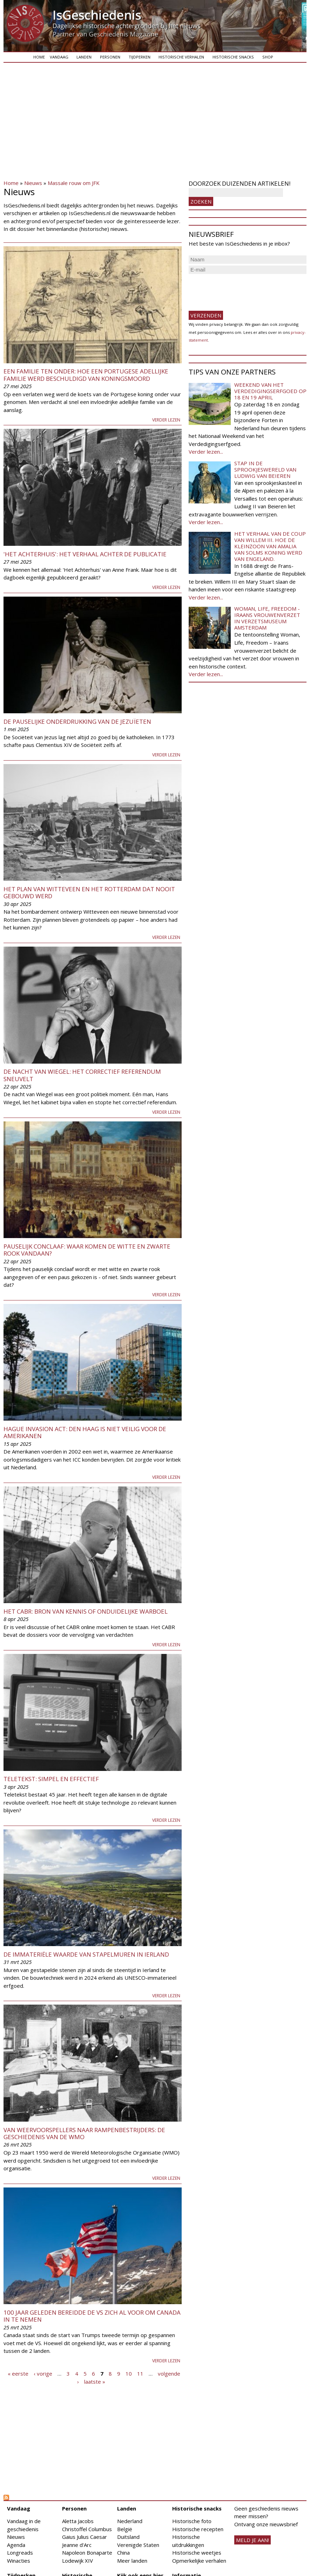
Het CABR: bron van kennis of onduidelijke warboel (86, 1611)
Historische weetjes (196, 2552)
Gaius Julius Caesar (84, 2536)
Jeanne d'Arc (77, 2544)
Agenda (16, 2544)
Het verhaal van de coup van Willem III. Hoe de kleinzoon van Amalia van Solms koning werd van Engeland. (270, 546)
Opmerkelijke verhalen (199, 2560)
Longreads (20, 2552)
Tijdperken (139, 57)
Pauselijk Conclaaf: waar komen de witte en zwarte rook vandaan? (87, 1249)
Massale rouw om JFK (74, 182)
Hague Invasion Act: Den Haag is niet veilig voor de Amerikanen (85, 1432)
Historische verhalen (181, 57)
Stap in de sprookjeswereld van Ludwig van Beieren (265, 469)
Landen (84, 57)
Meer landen (132, 2560)
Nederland (129, 2521)
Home (39, 57)
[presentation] (242, 289)
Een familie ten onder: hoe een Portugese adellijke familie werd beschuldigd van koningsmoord (86, 374)
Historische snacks (233, 57)
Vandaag (59, 57)
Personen (110, 57)
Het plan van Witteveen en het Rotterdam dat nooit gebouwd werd (89, 892)
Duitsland (128, 2536)
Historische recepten (197, 2529)
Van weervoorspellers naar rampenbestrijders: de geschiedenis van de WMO (84, 2133)
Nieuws (33, 182)
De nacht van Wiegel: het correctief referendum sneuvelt (82, 1075)
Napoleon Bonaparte (87, 2552)
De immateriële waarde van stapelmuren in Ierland (86, 1954)
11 (140, 2373)
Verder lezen (166, 420)
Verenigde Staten (138, 2544)
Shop (267, 57)
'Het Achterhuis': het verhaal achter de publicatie (85, 554)
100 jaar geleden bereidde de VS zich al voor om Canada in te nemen (92, 2315)
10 (129, 2373)
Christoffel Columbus (87, 2529)
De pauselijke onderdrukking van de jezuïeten (77, 721)
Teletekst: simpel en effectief (51, 1779)
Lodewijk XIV (77, 2560)
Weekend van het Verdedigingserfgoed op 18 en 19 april (270, 391)
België (124, 2529)
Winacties (18, 2560)
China (123, 2552)
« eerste (18, 2373)
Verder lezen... (206, 451)
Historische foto (191, 2521)
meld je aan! (252, 2539)
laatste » (94, 2381)
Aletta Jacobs (78, 2521)
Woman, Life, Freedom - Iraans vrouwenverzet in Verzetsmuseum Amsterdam (267, 618)
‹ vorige (43, 2373)
